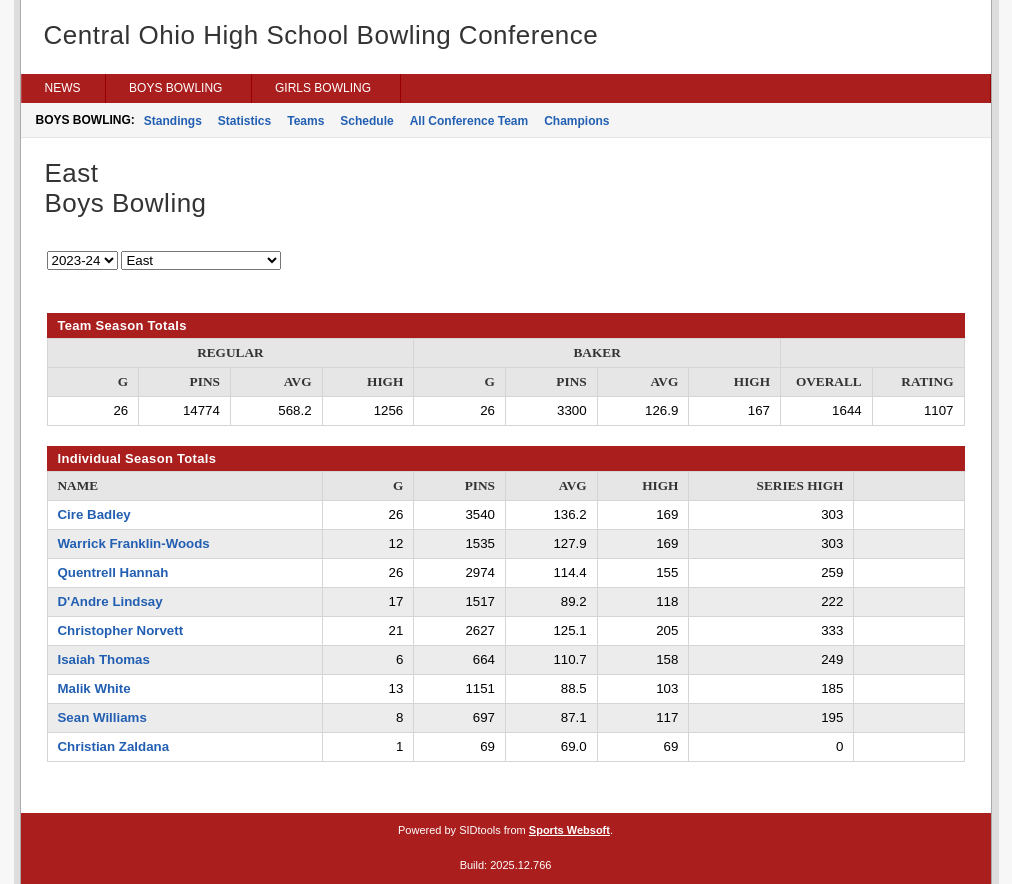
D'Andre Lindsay (110, 601)
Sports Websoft (569, 830)
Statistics (244, 121)
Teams (305, 121)
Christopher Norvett (121, 630)
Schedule (366, 121)
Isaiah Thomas (104, 659)
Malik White (94, 688)
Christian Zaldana (114, 746)
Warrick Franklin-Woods (134, 543)
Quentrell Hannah (113, 572)
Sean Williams (102, 717)
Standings (173, 121)
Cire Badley (94, 514)
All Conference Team (469, 121)
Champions (576, 121)
